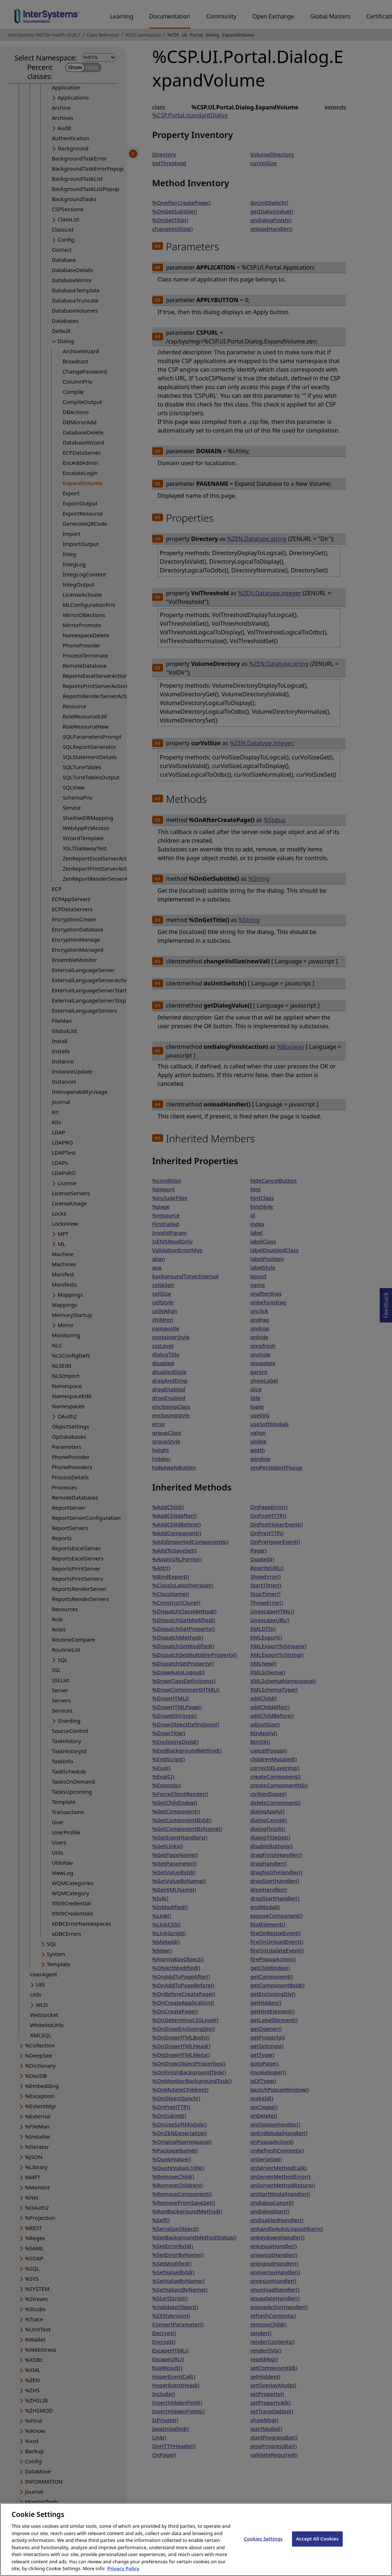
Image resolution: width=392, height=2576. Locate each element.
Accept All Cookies (317, 2545)
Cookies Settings (263, 2545)
